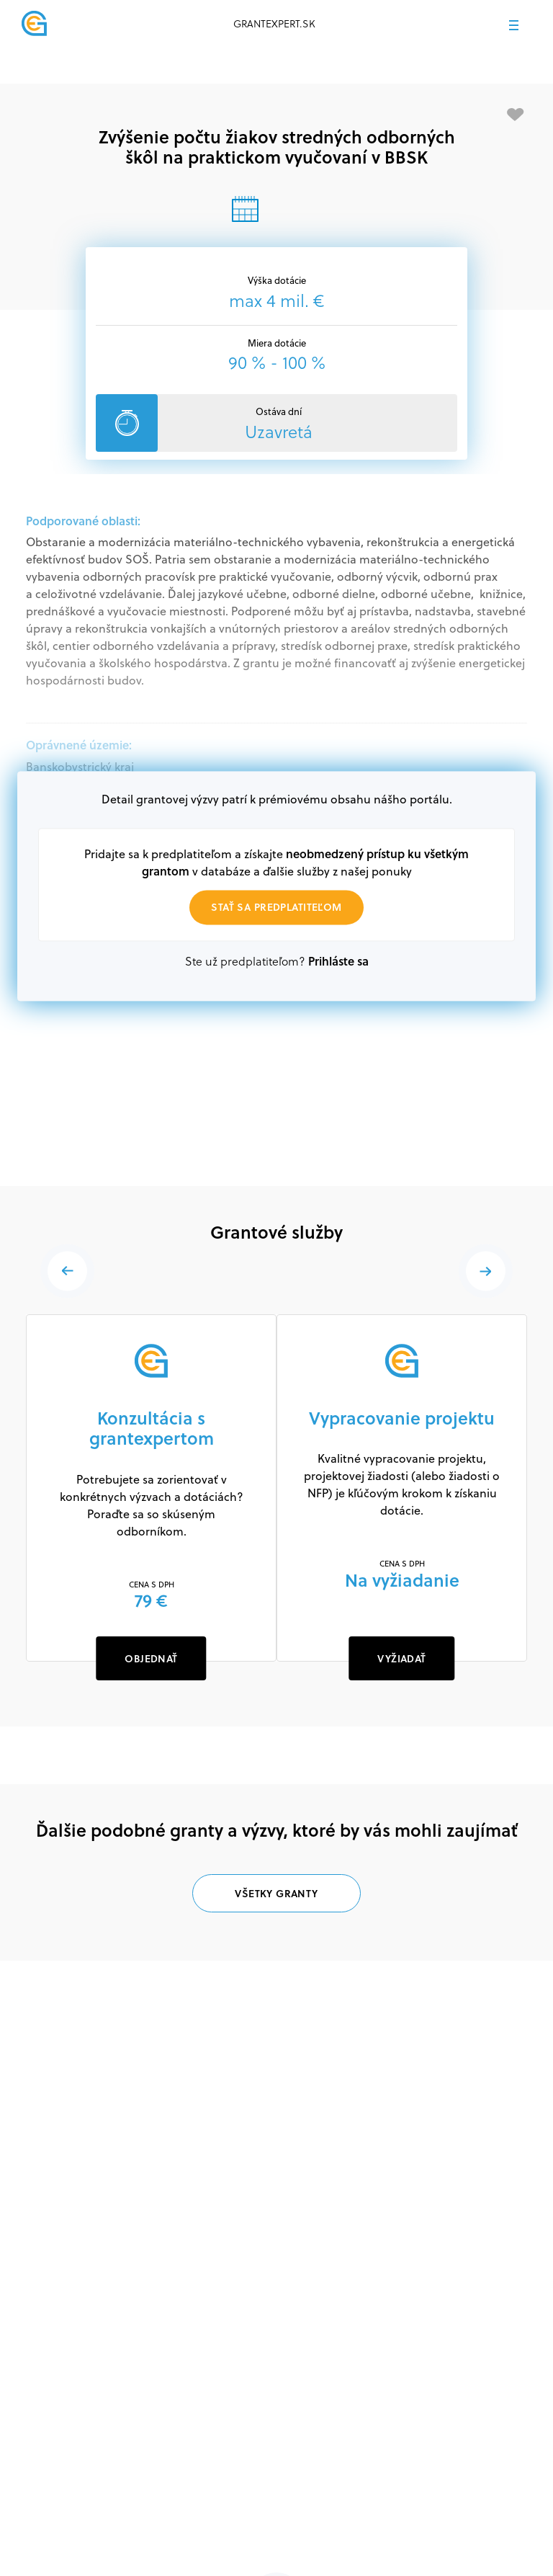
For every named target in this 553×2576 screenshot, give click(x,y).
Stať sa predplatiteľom (276, 906)
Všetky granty (276, 1893)
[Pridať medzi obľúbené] (516, 114)
